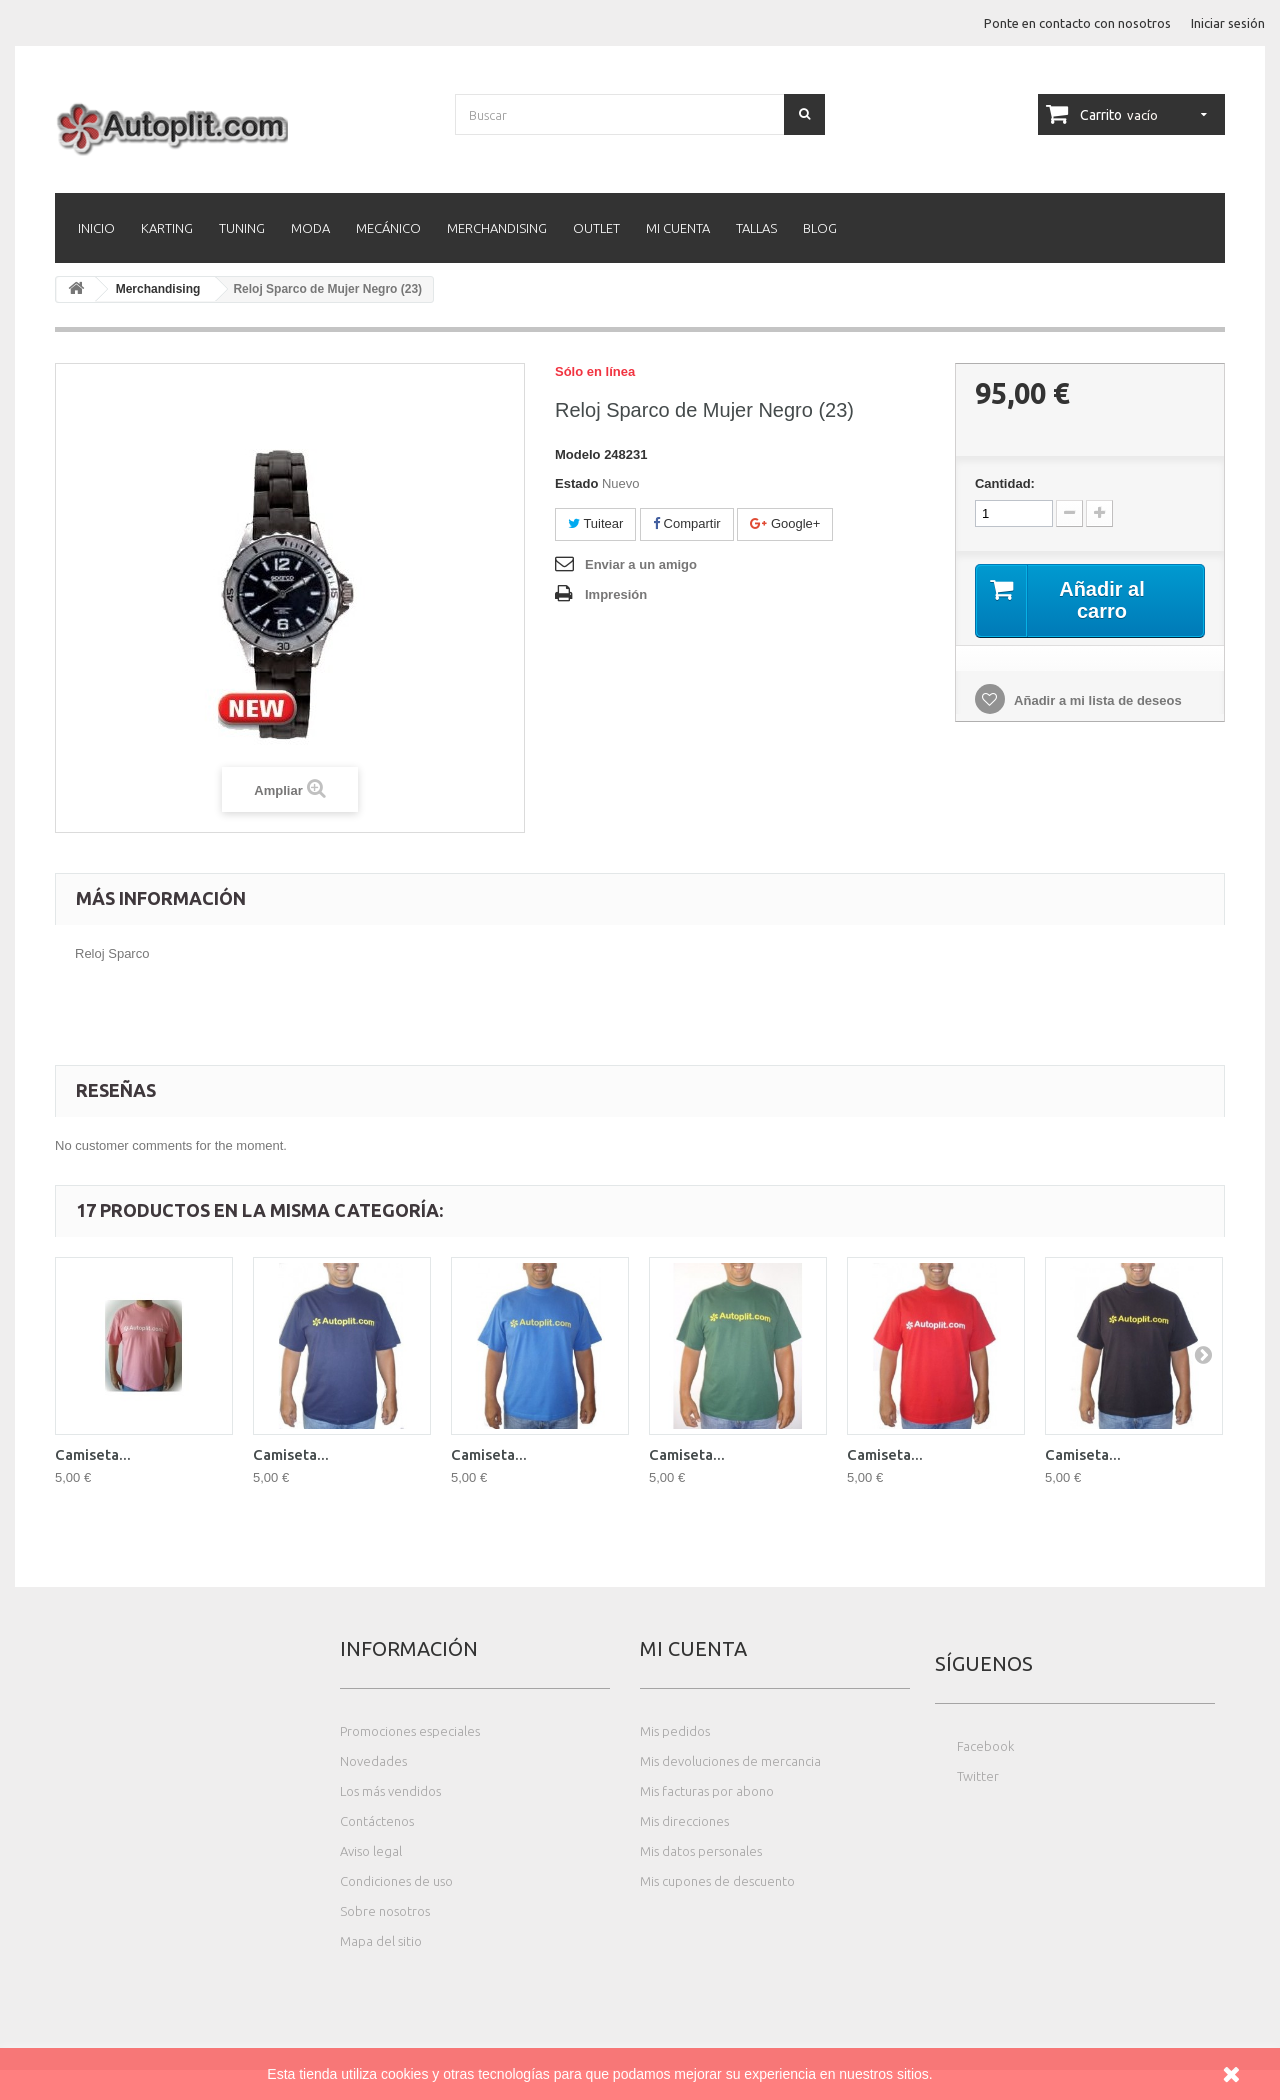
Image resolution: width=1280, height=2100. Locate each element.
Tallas (756, 228)
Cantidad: (1005, 483)
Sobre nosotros (385, 1911)
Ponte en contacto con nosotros (1077, 23)
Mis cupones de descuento (717, 1881)
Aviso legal (371, 1851)
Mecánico (388, 228)
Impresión (616, 594)
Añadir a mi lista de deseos (1096, 700)
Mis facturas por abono (707, 1791)
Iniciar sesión (1228, 23)
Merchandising (497, 228)
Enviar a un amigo (641, 564)
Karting (167, 228)
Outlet (596, 228)
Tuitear (595, 523)
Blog (820, 228)
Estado (576, 483)
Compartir (687, 523)
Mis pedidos (675, 1731)
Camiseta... (93, 1454)
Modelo (578, 454)
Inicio (96, 228)
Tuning (242, 228)
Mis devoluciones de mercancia (730, 1761)
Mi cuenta (678, 228)
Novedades (373, 1761)
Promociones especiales (410, 1731)
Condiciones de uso (396, 1881)
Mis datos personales (701, 1851)
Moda (310, 228)
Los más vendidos (390, 1791)
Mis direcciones (684, 1821)
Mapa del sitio (381, 1941)
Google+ (785, 523)
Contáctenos (377, 1821)
